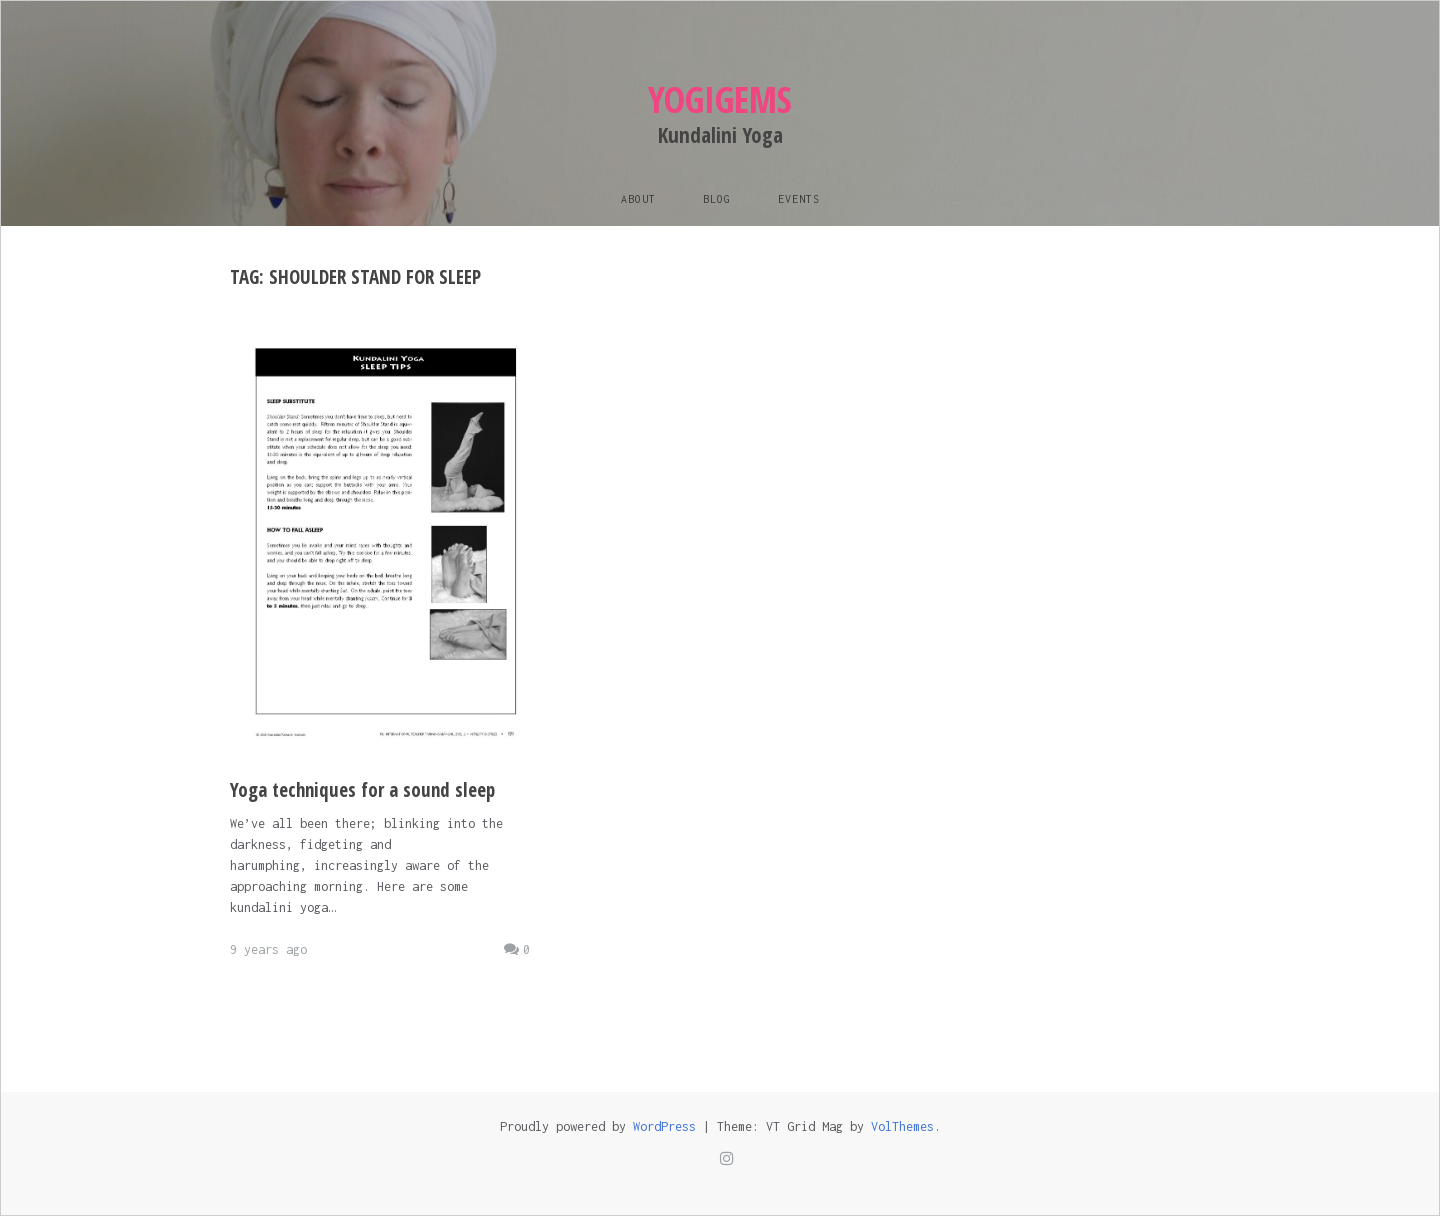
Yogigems (720, 99)
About (638, 199)
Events (799, 199)
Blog (717, 199)
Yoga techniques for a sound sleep (362, 790)
